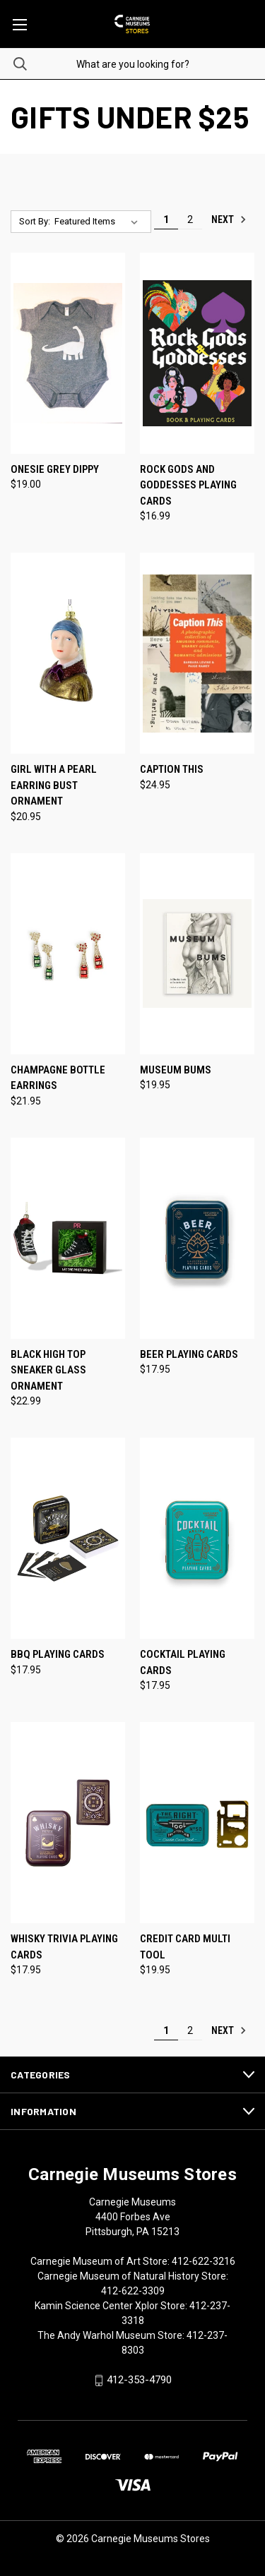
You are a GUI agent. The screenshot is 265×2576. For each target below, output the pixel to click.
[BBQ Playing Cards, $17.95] (67, 1538)
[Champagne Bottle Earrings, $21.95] (67, 954)
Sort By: (34, 221)
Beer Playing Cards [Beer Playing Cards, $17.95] (189, 1354)
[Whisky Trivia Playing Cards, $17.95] (67, 1822)
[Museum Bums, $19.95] (197, 954)
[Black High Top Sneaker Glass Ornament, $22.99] (67, 1238)
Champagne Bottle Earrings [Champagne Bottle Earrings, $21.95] (58, 1078)
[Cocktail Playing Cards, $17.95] (197, 1538)
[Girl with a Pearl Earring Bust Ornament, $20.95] (67, 653)
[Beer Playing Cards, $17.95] (197, 1238)
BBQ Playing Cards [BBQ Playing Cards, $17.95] (58, 1654)
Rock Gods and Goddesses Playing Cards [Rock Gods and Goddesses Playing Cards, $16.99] (188, 485)
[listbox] (99, 221)
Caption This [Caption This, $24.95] (172, 769)
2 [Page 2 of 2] (190, 219)
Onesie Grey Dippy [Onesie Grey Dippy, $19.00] (55, 469)
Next (229, 219)
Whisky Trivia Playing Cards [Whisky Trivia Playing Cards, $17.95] (64, 1946)
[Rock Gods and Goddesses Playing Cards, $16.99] (197, 353)
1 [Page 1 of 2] (166, 219)
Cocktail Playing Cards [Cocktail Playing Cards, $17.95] (182, 1662)
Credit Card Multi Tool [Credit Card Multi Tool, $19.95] (185, 1946)
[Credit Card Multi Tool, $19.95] (197, 1822)
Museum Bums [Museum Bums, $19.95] (175, 1070)
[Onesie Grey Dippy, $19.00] (67, 353)
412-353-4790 (139, 2379)
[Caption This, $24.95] (197, 653)
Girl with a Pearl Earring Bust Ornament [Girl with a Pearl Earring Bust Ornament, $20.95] (54, 785)
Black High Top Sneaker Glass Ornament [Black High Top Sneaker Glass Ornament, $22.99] (48, 1370)
